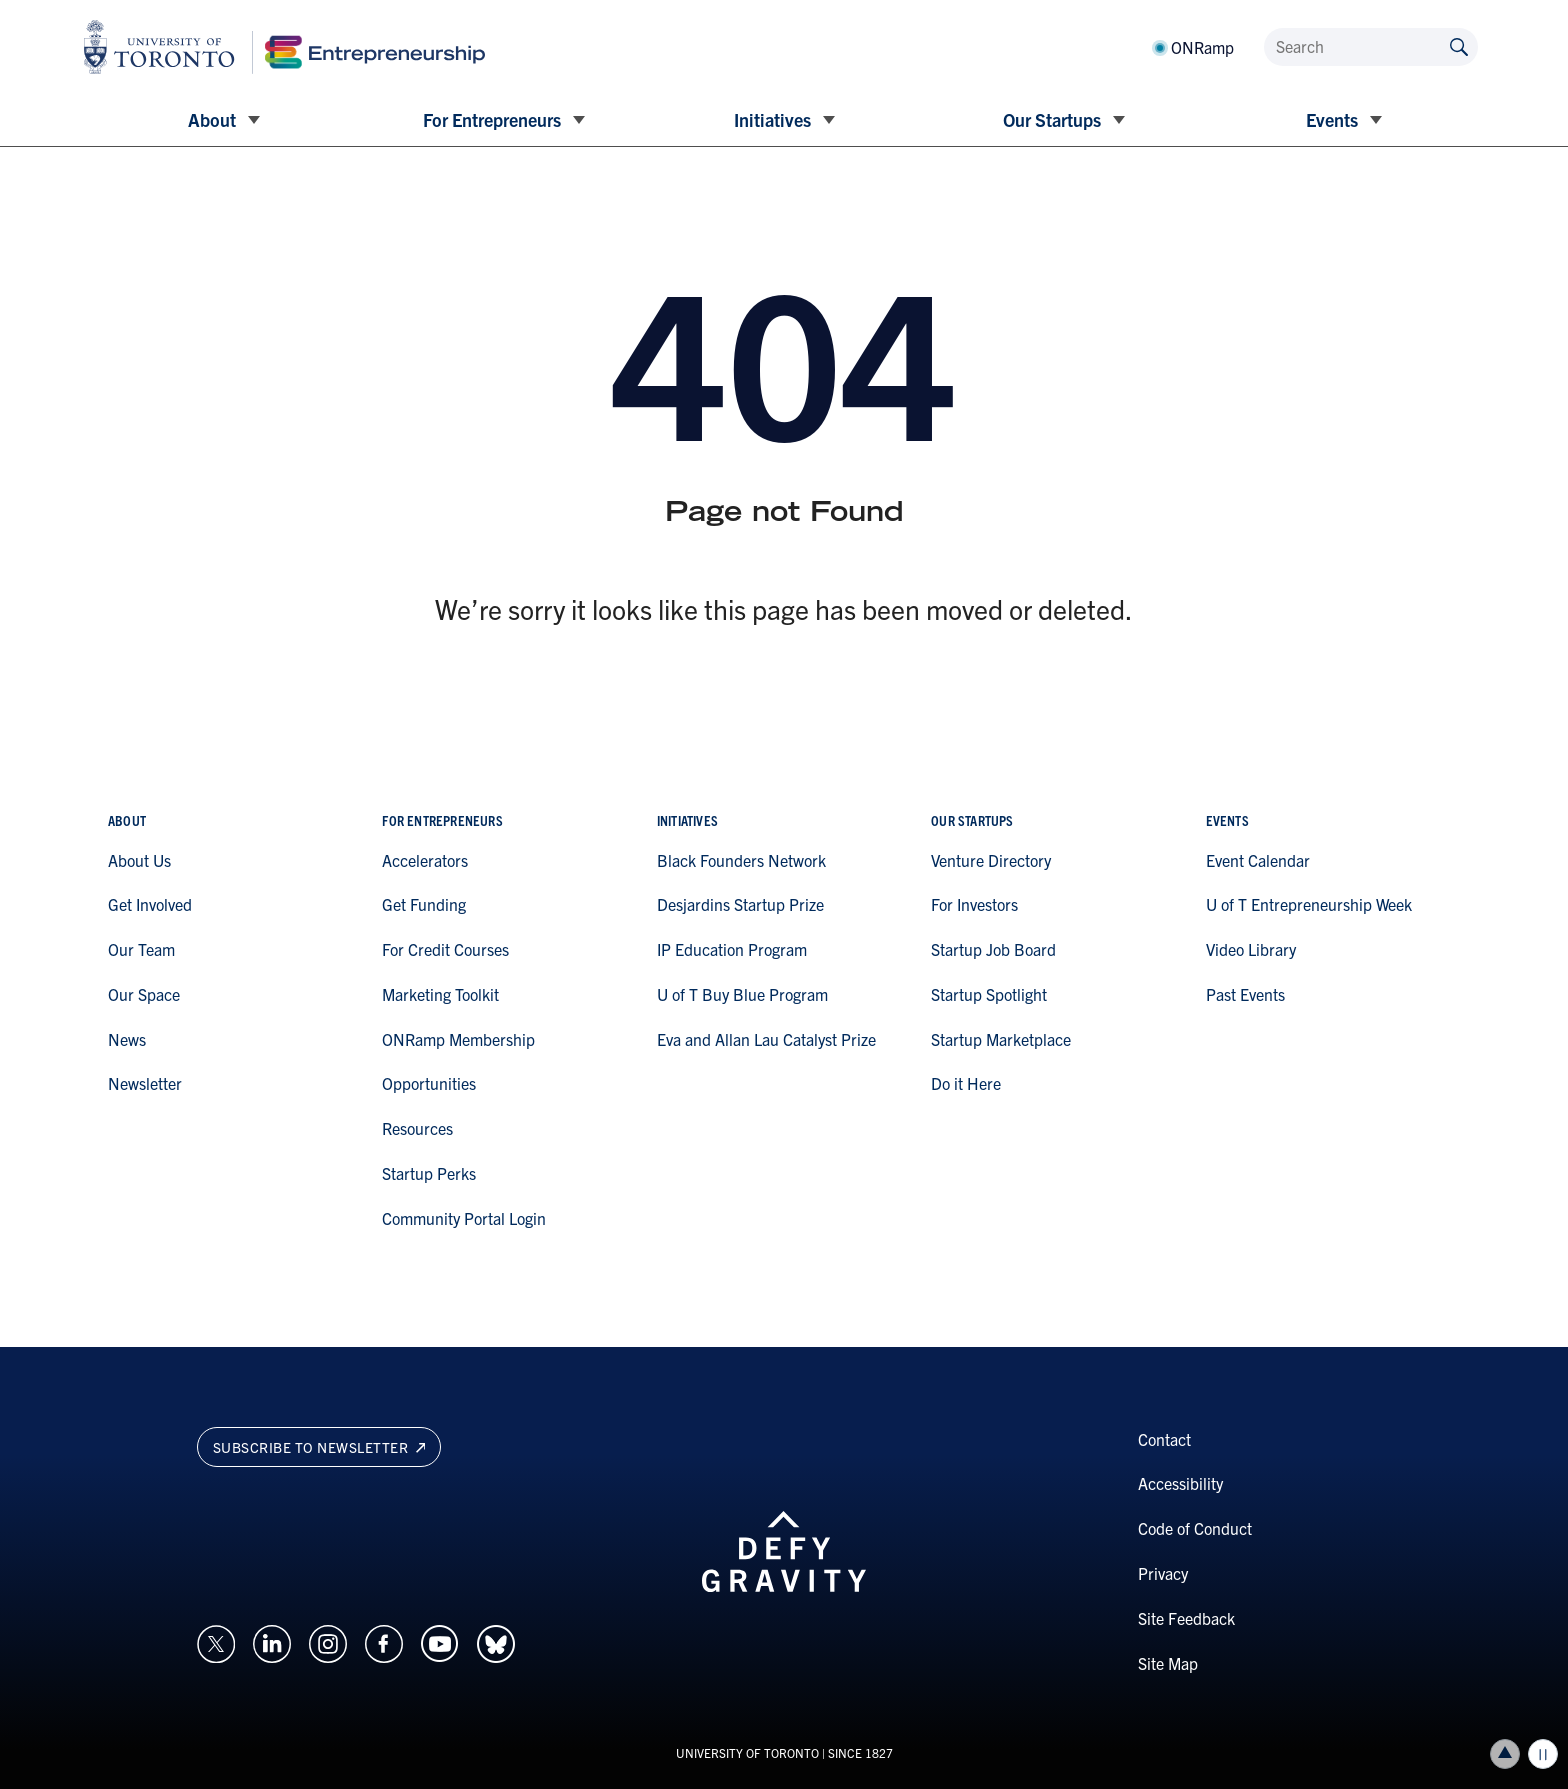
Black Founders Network (741, 860)
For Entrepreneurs (492, 119)
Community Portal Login (464, 1218)
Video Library (1251, 949)
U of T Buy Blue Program (742, 994)
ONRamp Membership (458, 1039)
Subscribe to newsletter (319, 1447)
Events (1332, 119)
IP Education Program (732, 949)
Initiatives (772, 119)
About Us (139, 860)
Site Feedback (1186, 1618)
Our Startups (1052, 119)
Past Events (1245, 994)
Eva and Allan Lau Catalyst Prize (766, 1039)
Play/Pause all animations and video (1543, 1754)
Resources (417, 1128)
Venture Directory (991, 860)
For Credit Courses (445, 949)
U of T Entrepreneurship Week (1309, 904)
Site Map (1168, 1663)
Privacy (1163, 1573)
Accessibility (1180, 1483)
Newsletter (145, 1083)
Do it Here (966, 1083)
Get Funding (424, 904)
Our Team (141, 949)
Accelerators (425, 860)
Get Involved (150, 904)
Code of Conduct (1195, 1528)
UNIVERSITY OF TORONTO (747, 1752)
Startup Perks (429, 1173)
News (127, 1039)
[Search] (1371, 47)
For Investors (974, 904)
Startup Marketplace (1001, 1039)
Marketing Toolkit (440, 994)
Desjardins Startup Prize (740, 904)
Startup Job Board (993, 949)
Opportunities (429, 1083)
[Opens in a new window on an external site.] (216, 1642)
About (212, 119)
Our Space (144, 994)
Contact (1164, 1439)
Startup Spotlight (989, 994)
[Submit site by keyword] (1459, 45)
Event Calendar (1258, 860)
